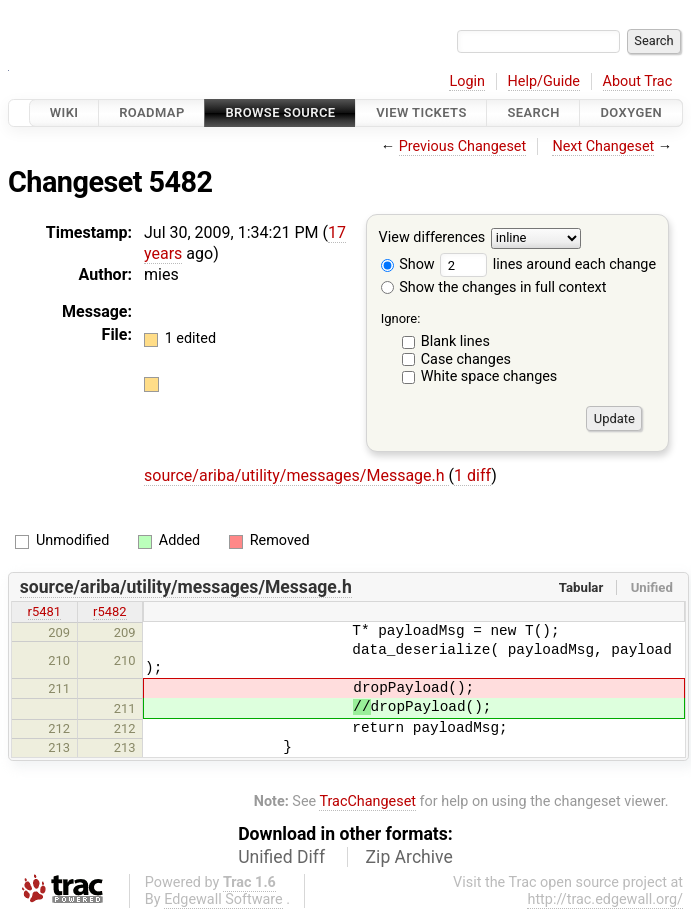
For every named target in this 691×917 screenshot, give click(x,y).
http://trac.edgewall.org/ (605, 899)
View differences (432, 238)
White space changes (489, 376)
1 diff (472, 475)
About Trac (638, 81)
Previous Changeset (463, 146)
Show (408, 264)
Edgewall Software (223, 899)
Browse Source (280, 112)
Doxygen (631, 112)
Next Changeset (603, 146)
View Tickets (421, 112)
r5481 (45, 611)
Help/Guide (544, 81)
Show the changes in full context (494, 287)
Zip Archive (409, 857)
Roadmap (152, 112)
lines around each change (548, 264)
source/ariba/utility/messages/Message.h (296, 475)
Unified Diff (281, 857)
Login (467, 81)
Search (533, 112)
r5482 (110, 611)
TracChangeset (367, 801)
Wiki (64, 112)
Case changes (466, 359)
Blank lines (455, 341)
